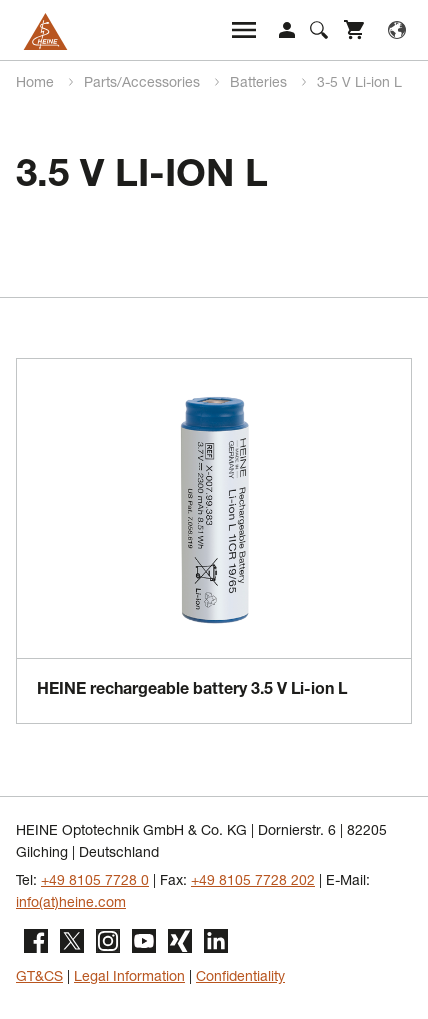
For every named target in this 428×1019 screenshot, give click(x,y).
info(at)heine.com (71, 904)
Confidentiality (240, 978)
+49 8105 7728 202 (253, 882)
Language (397, 30)
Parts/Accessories (144, 84)
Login (287, 30)
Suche (319, 30)
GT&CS (39, 978)
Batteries (260, 84)
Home (37, 84)
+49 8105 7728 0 (95, 882)
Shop (355, 30)
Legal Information (129, 978)
